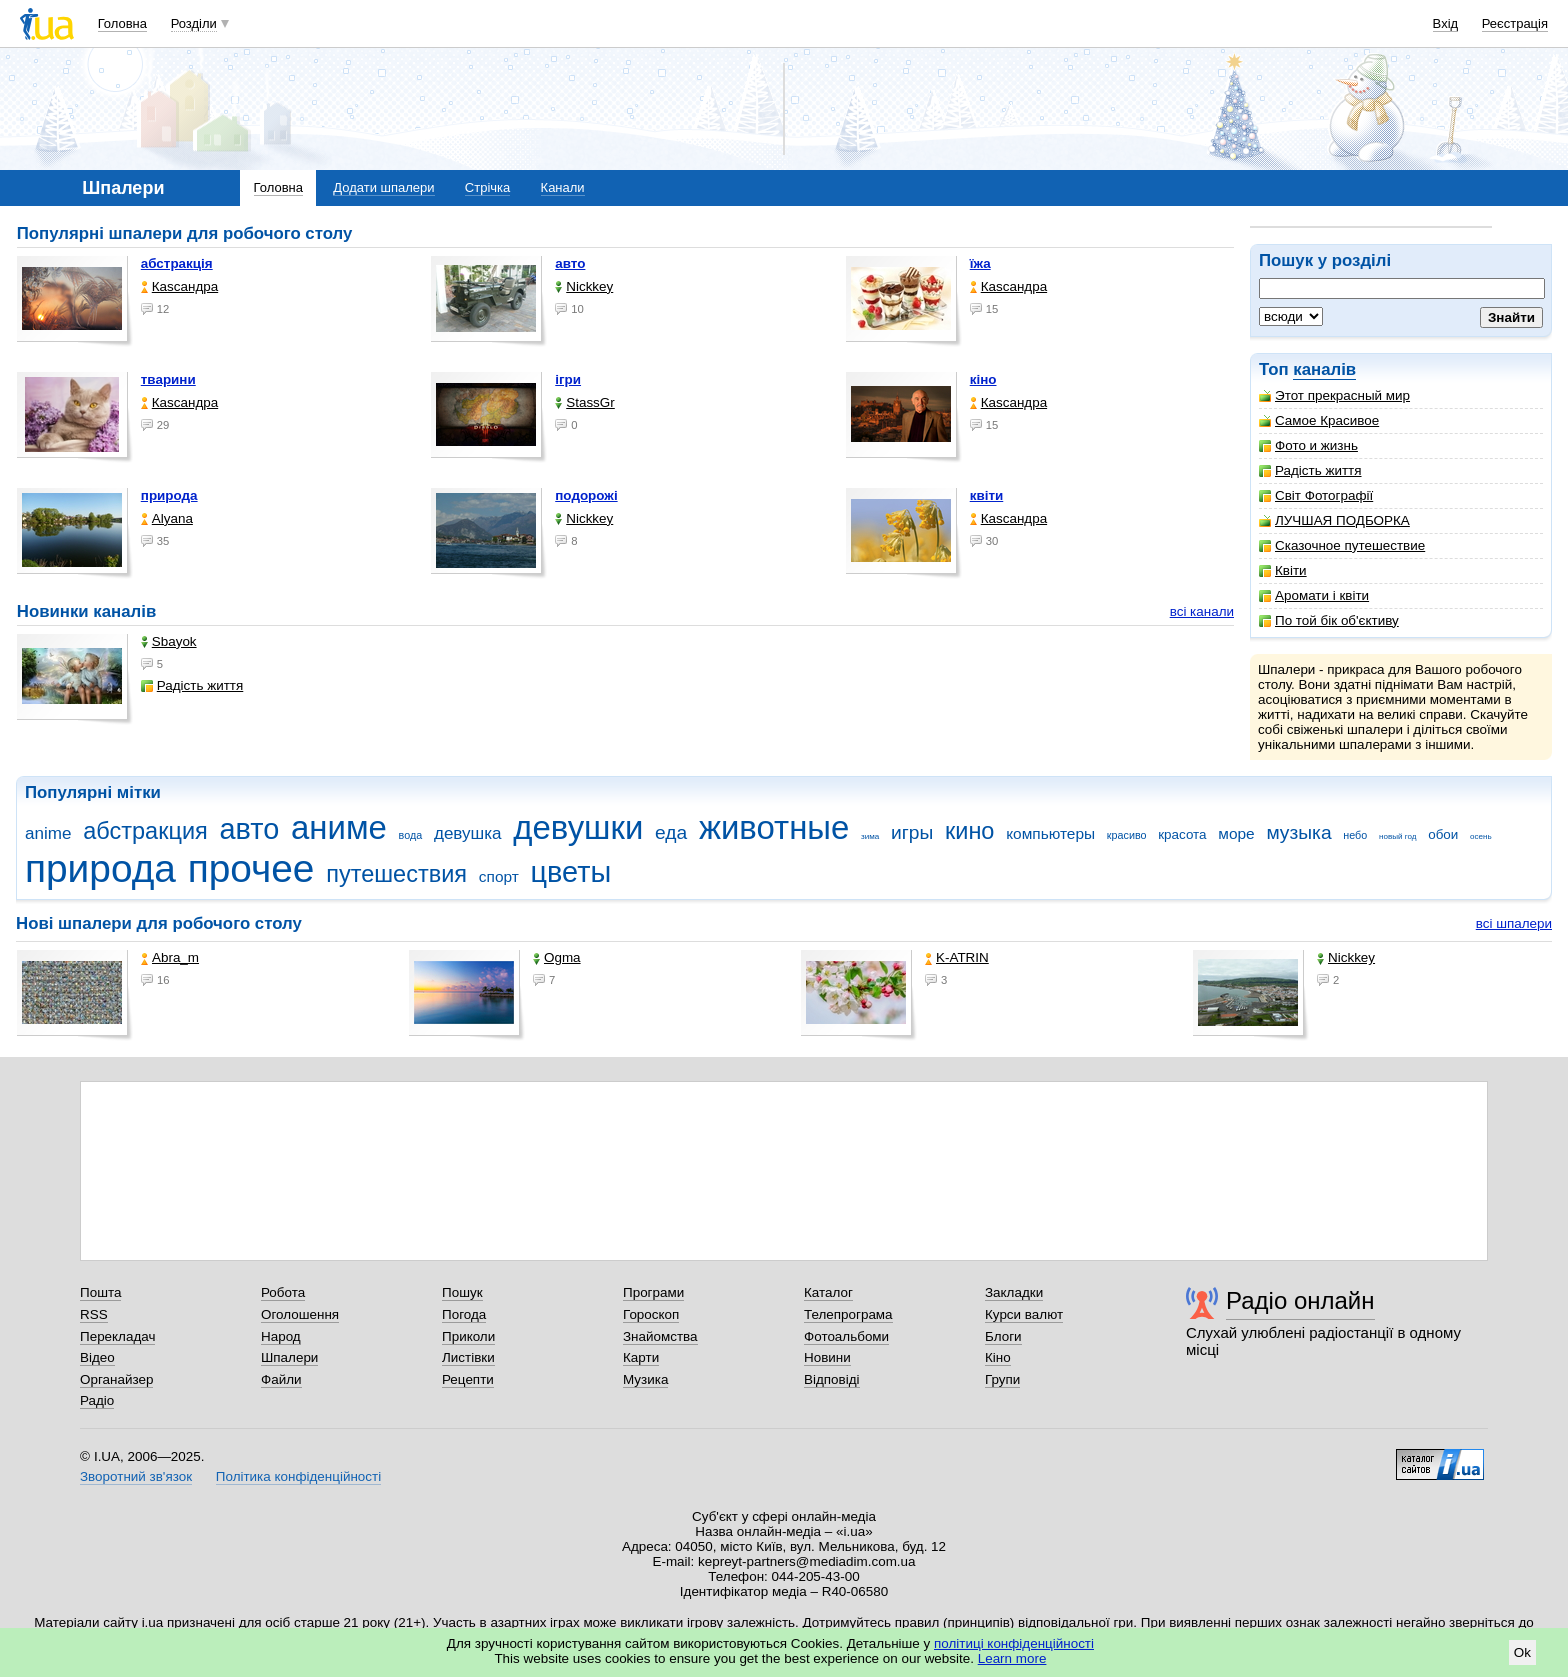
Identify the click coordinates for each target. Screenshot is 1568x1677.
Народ (281, 1336)
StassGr (585, 402)
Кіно (998, 1357)
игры (912, 832)
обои (1443, 834)
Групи (1002, 1379)
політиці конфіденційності (1014, 1643)
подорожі (586, 495)
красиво (1127, 835)
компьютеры (1050, 833)
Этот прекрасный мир (1334, 395)
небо (1355, 835)
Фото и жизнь (1308, 445)
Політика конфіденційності (298, 1476)
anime (48, 833)
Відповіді (832, 1379)
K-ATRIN (957, 957)
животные (774, 827)
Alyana (167, 518)
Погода (464, 1314)
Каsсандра (179, 286)
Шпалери (289, 1357)
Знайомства (660, 1336)
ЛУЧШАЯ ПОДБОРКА (1334, 520)
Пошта (100, 1292)
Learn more (1012, 1658)
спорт (499, 876)
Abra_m (170, 957)
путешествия (396, 874)
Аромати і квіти (1314, 595)
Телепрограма (848, 1314)
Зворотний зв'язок (136, 1476)
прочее (251, 868)
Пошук (462, 1292)
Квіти (1283, 570)
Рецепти (468, 1379)
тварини (168, 379)
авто (570, 263)
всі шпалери (1514, 923)
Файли (281, 1379)
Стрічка (487, 187)
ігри (568, 379)
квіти (987, 495)
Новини (827, 1357)
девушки (578, 827)
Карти (641, 1357)
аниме (339, 827)
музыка (1298, 832)
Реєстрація (1515, 23)
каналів (1324, 369)
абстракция (145, 831)
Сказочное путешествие (1342, 545)
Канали (563, 187)
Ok (1522, 1652)
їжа (980, 263)
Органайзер (116, 1379)
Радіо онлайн (1300, 1300)
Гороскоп (651, 1314)
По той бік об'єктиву (1329, 620)
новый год (1397, 836)
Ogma (557, 957)
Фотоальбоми (846, 1336)
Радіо (97, 1400)
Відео (97, 1357)
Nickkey (584, 286)
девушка (468, 833)
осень (1481, 836)
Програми (653, 1292)
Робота (283, 1292)
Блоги (1003, 1336)
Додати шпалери (383, 187)
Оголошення (300, 1314)
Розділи (194, 23)
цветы (571, 872)
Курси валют (1024, 1314)
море (1236, 833)
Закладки (1014, 1292)
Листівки (468, 1357)
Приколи (468, 1336)
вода (411, 835)
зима (870, 836)
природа (169, 495)
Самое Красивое (1319, 420)
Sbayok (169, 641)
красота (1182, 834)
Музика (645, 1379)
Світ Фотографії (1316, 495)
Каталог (828, 1292)
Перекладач (117, 1336)
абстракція (177, 263)
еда (671, 832)
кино (970, 831)
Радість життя (1310, 470)
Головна (122, 23)
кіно (983, 379)
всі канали (1202, 611)
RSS (94, 1314)
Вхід (1446, 23)
